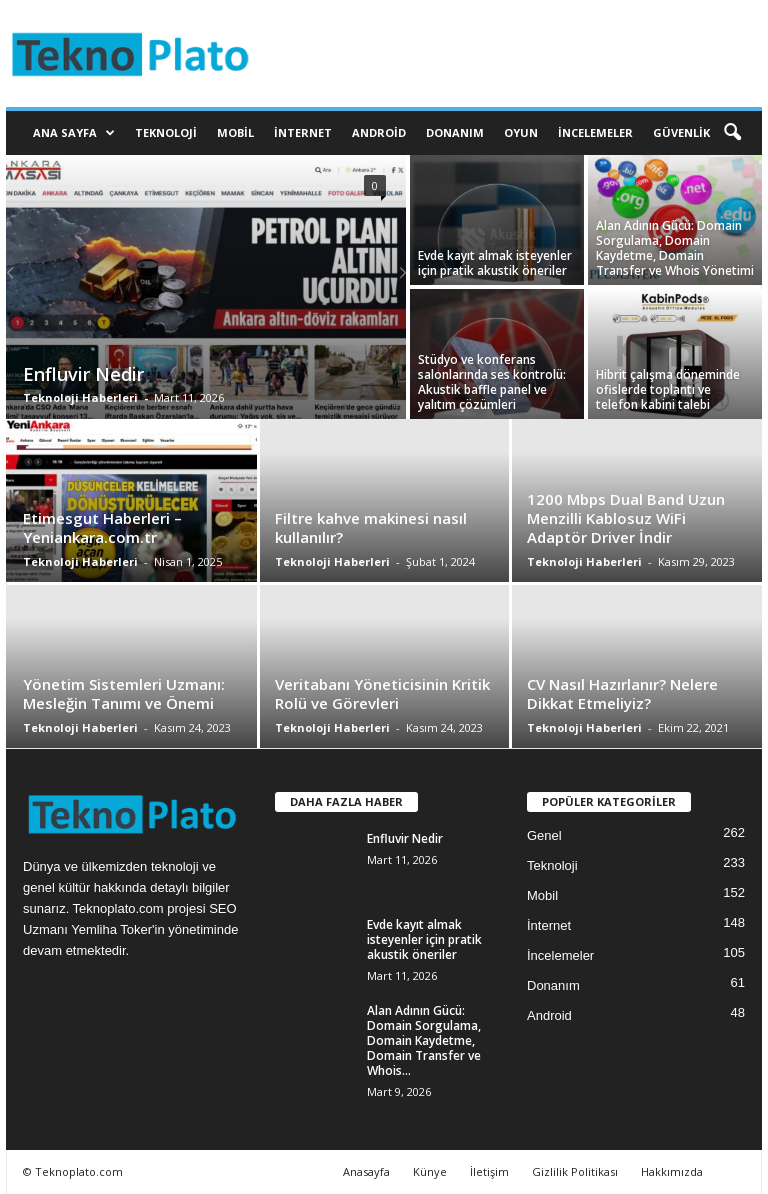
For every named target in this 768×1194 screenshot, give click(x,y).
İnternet (303, 132)
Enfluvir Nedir (83, 374)
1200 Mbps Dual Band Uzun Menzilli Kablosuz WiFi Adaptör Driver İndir (626, 518)
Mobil (235, 132)
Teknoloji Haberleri (80, 397)
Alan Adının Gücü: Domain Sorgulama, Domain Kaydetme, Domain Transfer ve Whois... (424, 1040)
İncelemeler (595, 132)
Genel (544, 835)
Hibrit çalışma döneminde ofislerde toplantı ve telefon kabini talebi (668, 389)
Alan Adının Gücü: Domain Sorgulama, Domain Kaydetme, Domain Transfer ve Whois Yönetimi (675, 248)
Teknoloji (166, 132)
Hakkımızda (672, 1171)
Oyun (521, 132)
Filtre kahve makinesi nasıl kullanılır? (371, 527)
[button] (732, 133)
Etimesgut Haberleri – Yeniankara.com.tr (102, 527)
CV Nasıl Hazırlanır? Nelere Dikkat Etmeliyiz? (622, 693)
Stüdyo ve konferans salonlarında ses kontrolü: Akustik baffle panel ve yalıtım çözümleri (492, 382)
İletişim (489, 1171)
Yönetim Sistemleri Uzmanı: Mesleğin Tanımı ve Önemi (124, 693)
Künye (430, 1171)
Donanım (455, 132)
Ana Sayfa (74, 133)
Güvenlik (681, 132)
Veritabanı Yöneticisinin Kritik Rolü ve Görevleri (382, 693)
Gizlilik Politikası (575, 1171)
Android (379, 132)
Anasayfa (366, 1171)
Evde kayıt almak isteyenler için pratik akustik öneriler (495, 263)
